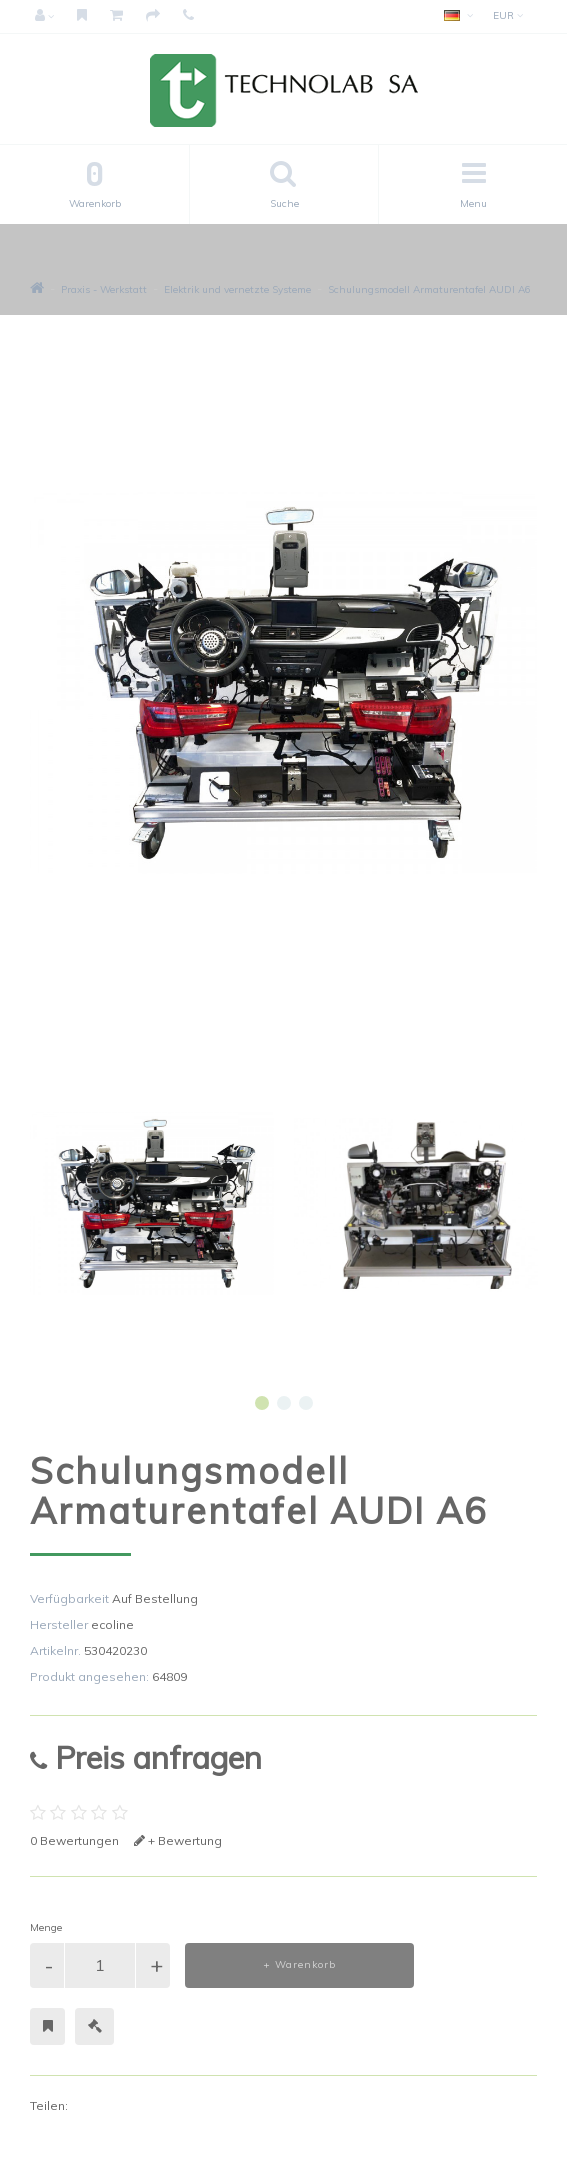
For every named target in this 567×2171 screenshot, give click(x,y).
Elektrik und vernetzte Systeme (237, 289)
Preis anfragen (146, 1757)
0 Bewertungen (74, 1840)
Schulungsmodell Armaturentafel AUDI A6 (429, 289)
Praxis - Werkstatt (104, 289)
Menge (46, 1927)
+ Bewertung (178, 1840)
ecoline (112, 1624)
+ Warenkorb (299, 1964)
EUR (508, 15)
